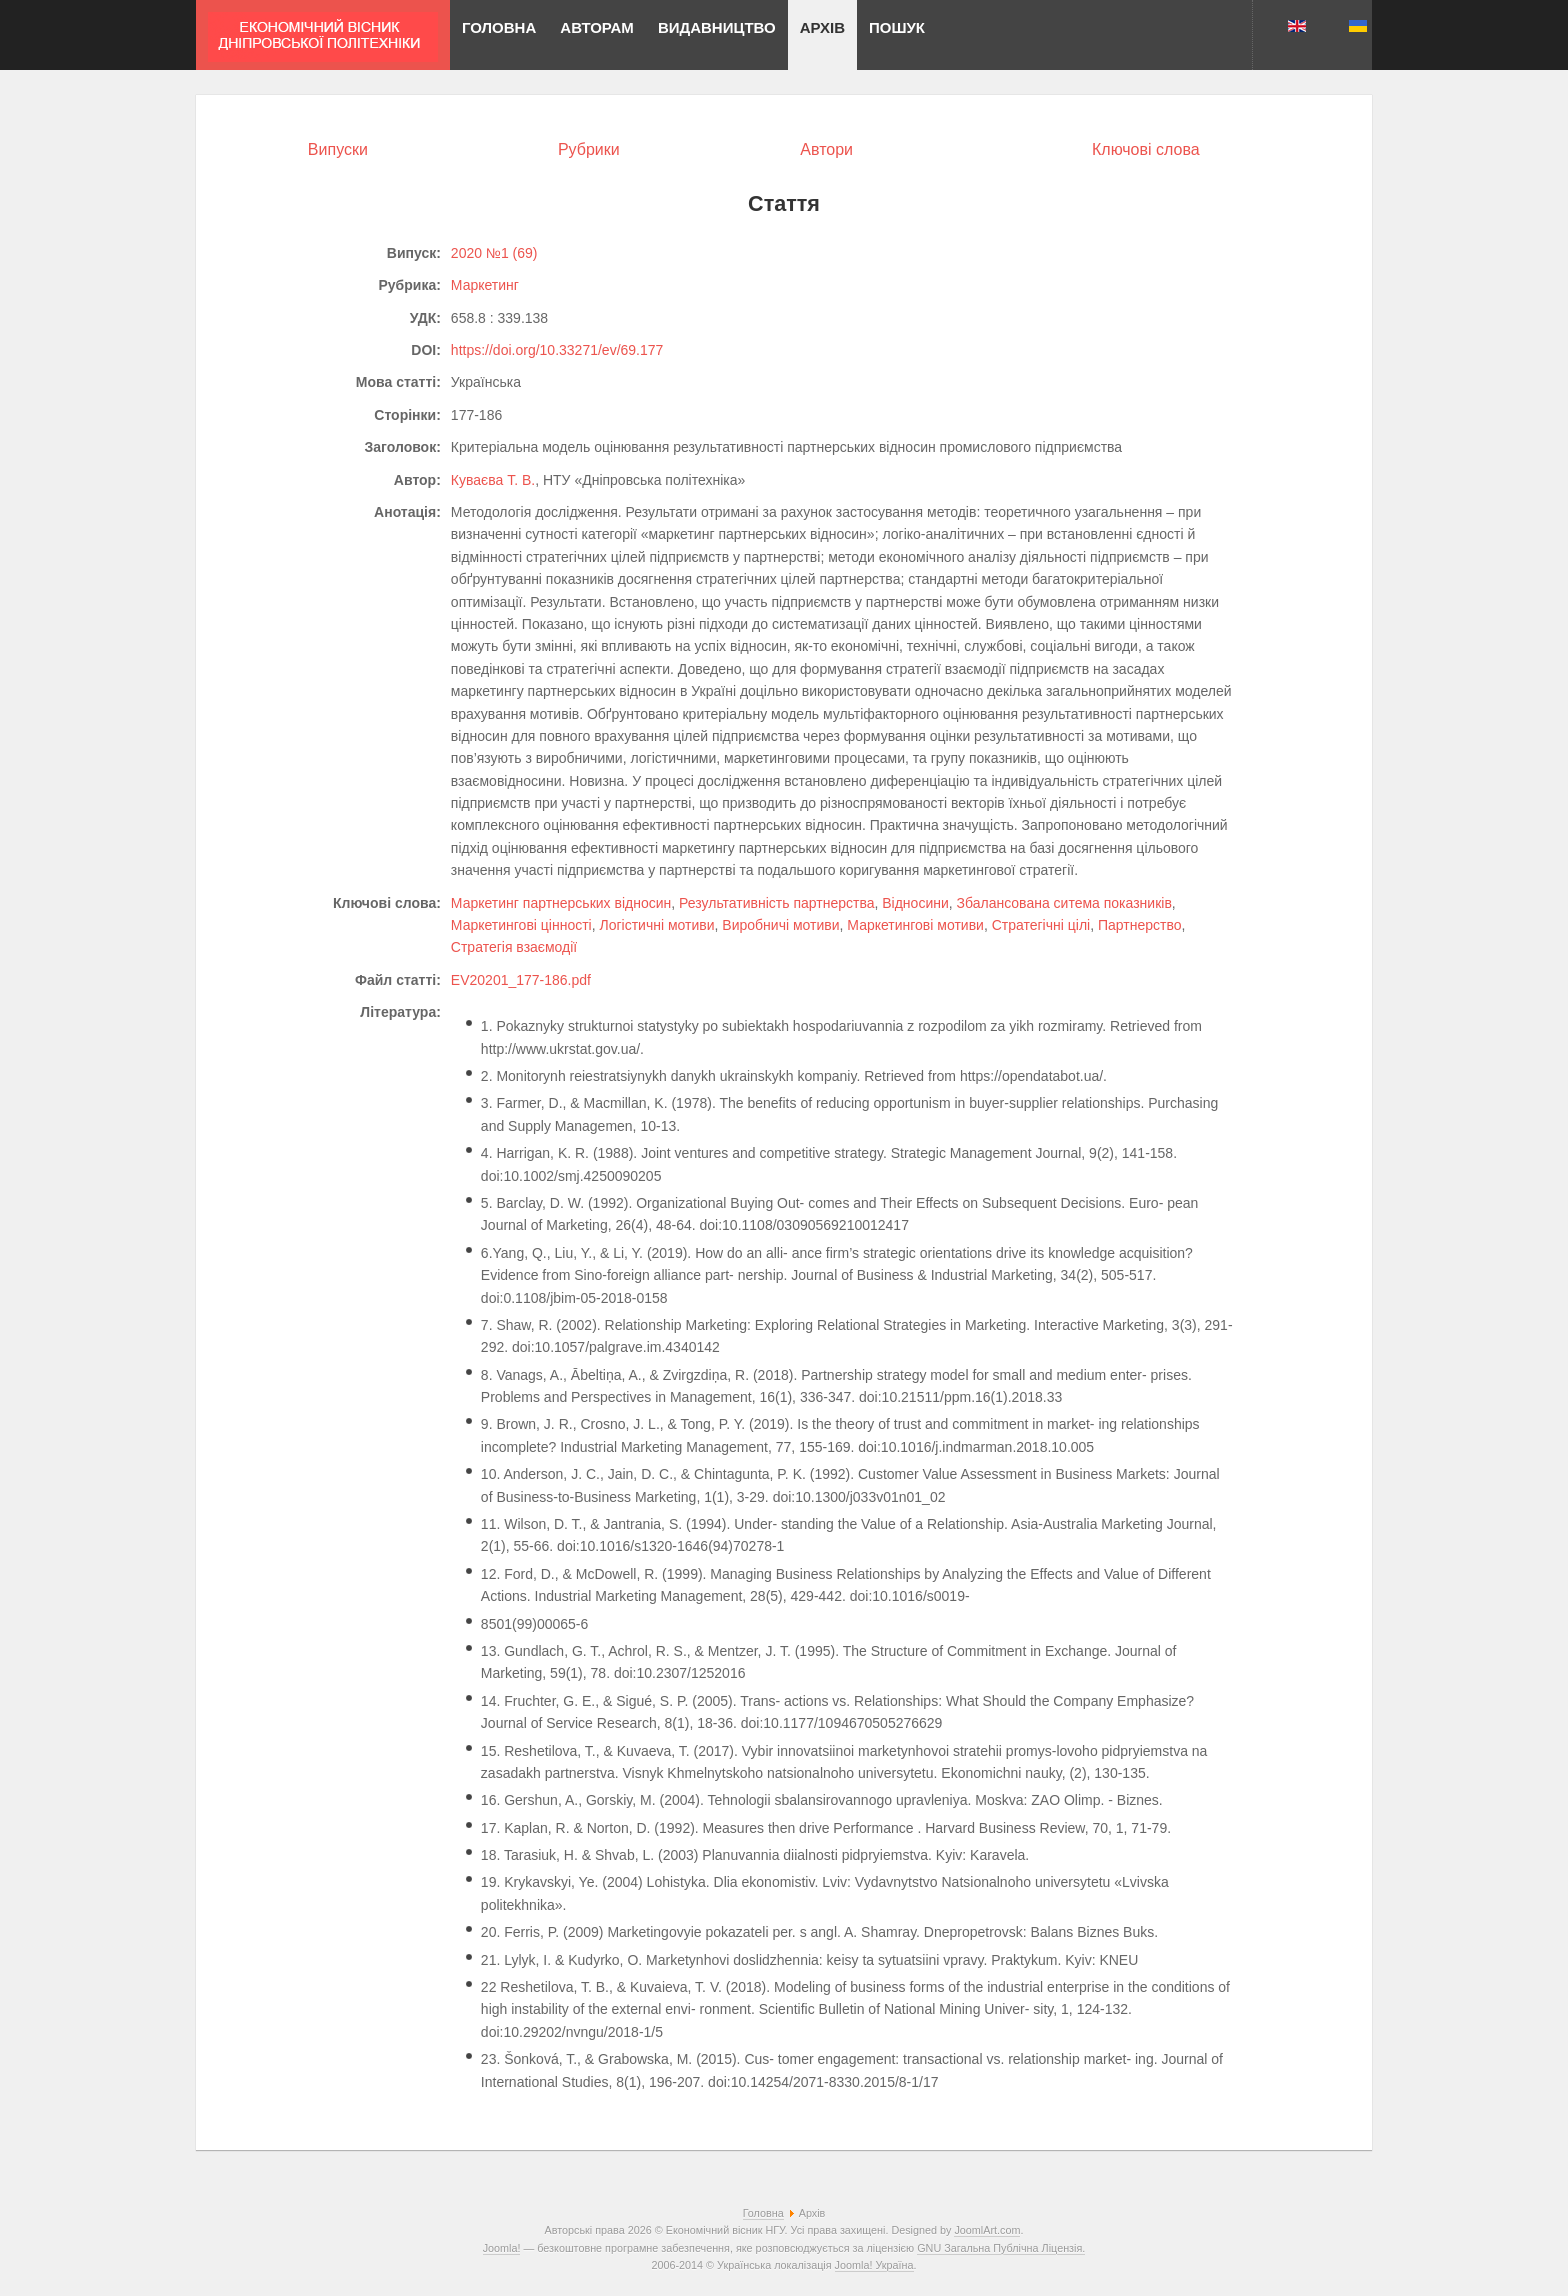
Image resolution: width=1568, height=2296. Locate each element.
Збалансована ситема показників (1064, 903)
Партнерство (1140, 925)
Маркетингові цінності (521, 925)
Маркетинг (485, 285)
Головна (763, 2213)
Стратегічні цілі (1041, 925)
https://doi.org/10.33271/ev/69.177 (557, 350)
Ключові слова (1146, 149)
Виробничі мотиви (780, 925)
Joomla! (502, 2248)
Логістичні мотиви (657, 925)
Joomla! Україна (874, 2265)
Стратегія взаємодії (514, 947)
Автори (826, 149)
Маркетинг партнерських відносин (561, 903)
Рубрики (589, 149)
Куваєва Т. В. (493, 480)
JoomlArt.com (987, 2230)
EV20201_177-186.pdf (521, 980)
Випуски (338, 149)
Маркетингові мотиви (915, 925)
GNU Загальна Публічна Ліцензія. (1001, 2248)
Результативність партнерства (776, 903)
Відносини (915, 903)
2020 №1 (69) (494, 253)
